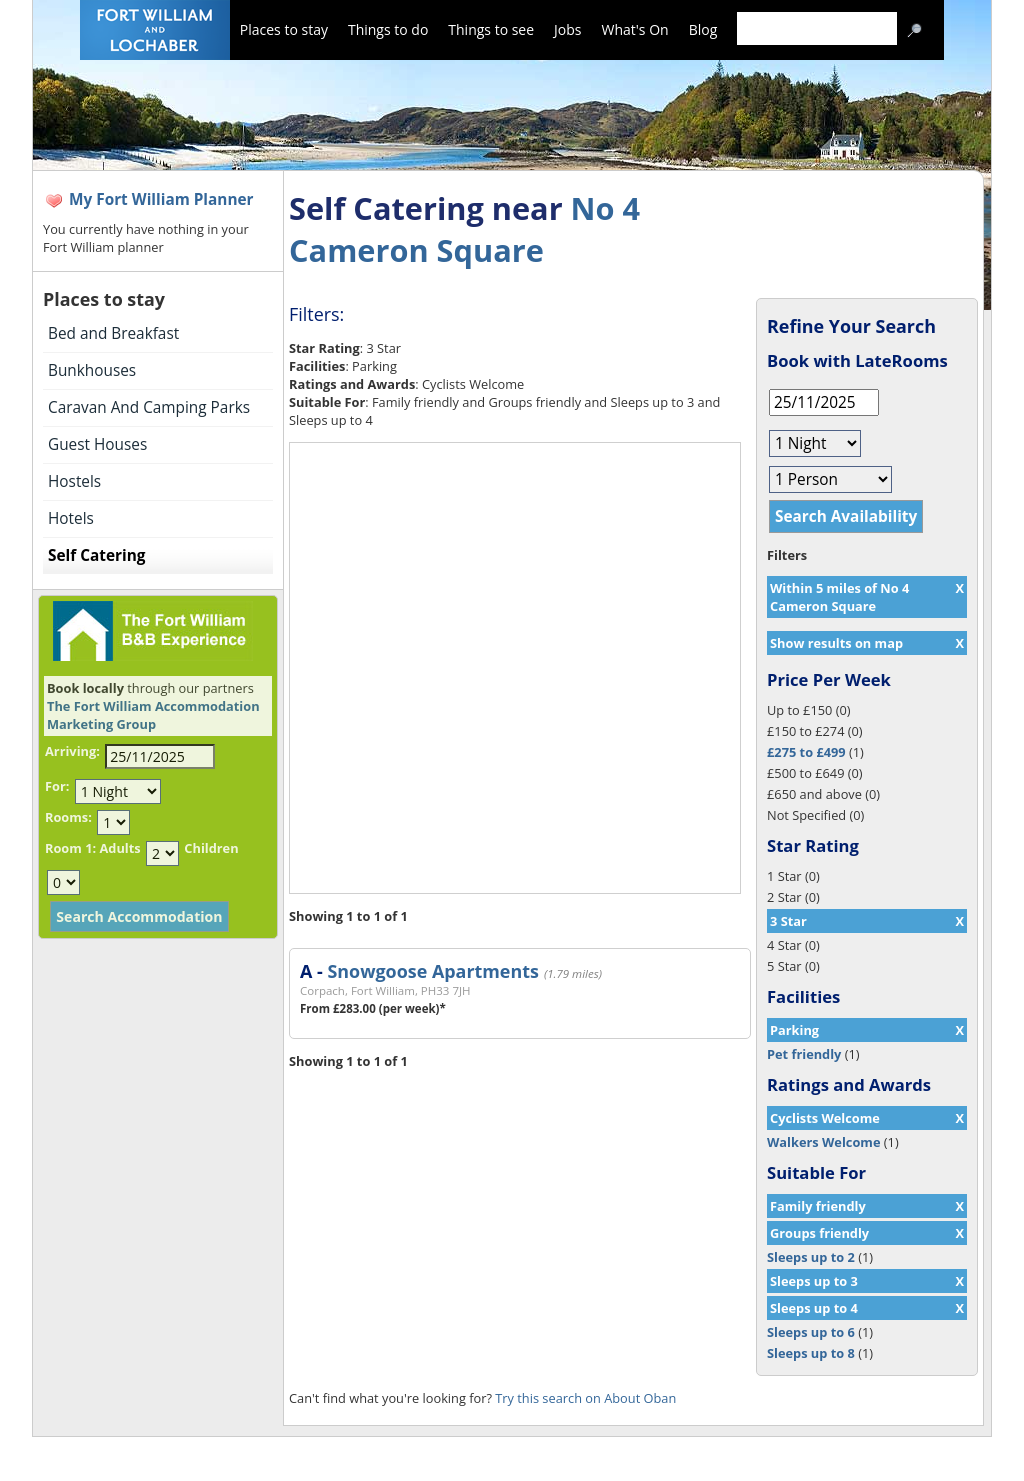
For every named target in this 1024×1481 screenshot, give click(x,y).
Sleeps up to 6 (811, 1332)
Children (211, 848)
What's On (635, 29)
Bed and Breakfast (113, 333)
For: (57, 786)
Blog (703, 29)
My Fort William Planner (161, 199)
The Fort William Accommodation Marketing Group (153, 715)
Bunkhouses (92, 370)
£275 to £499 (806, 752)
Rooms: (68, 817)
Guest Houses (97, 444)
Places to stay (284, 29)
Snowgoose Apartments (432, 971)
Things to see (491, 29)
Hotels (71, 518)
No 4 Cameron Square (464, 229)
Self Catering (96, 555)
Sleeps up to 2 (811, 1257)
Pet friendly (804, 1054)
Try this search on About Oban (585, 1398)
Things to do (388, 29)
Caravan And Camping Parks (149, 407)
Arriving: (72, 751)
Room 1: (70, 848)
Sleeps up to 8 (811, 1353)
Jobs (567, 29)
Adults (119, 848)
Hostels (74, 481)
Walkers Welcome (823, 1142)
